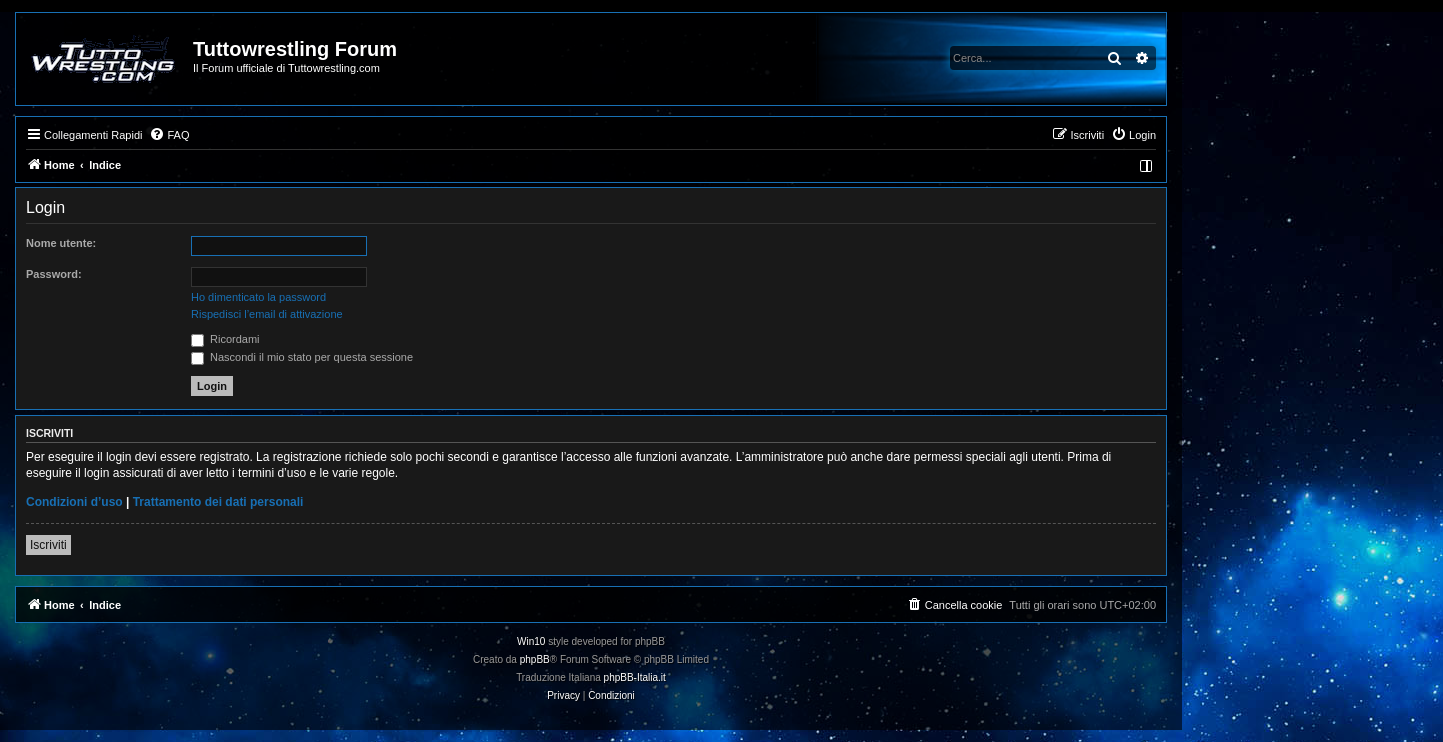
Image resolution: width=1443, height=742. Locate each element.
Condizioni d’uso (74, 502)
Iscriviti (48, 545)
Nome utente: (61, 243)
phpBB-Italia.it (635, 677)
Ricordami (225, 339)
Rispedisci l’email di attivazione (267, 314)
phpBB (535, 659)
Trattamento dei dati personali (218, 502)
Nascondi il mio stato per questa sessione (302, 357)
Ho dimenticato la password (258, 297)
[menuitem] (169, 135)
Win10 (531, 641)
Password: (54, 274)
